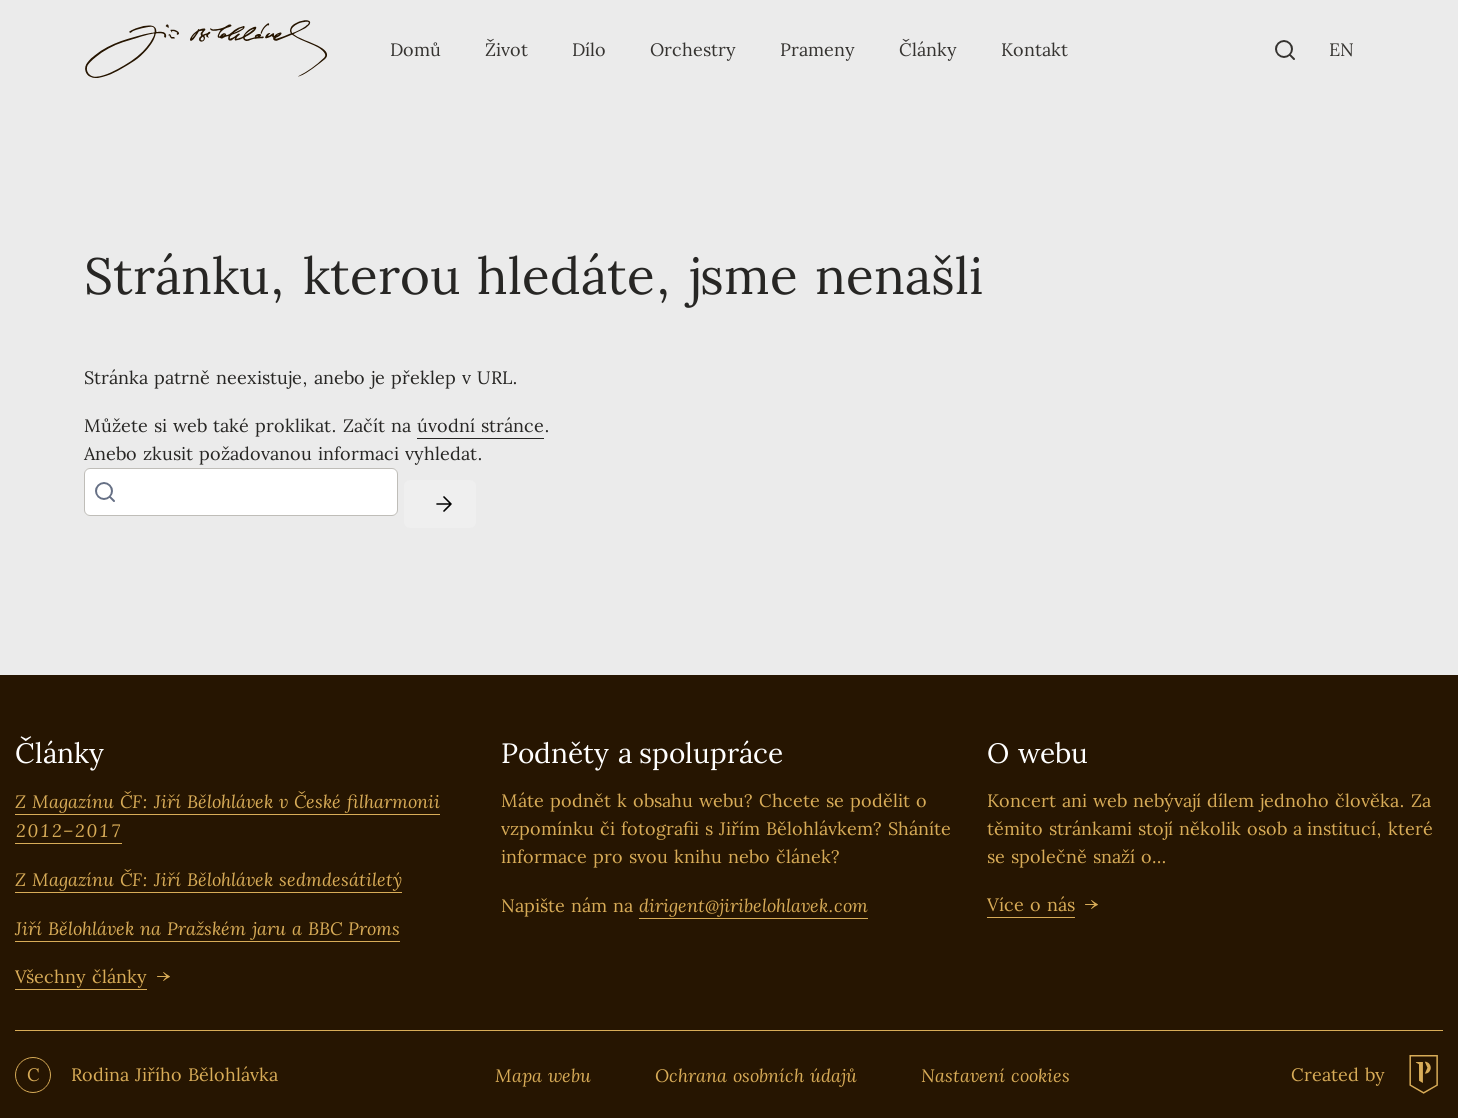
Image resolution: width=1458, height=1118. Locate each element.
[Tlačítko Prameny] (817, 50)
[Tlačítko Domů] (415, 50)
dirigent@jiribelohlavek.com (753, 905)
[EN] (1341, 50)
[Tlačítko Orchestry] (693, 50)
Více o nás (1031, 904)
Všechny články (81, 976)
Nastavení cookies (995, 1075)
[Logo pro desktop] (206, 50)
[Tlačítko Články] (928, 50)
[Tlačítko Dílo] (589, 50)
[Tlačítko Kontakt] (1034, 50)
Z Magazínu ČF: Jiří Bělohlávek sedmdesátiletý (208, 879)
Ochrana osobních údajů (756, 1075)
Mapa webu (543, 1075)
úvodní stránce (480, 425)
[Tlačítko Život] (506, 50)
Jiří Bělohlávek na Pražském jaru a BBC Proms (207, 928)
